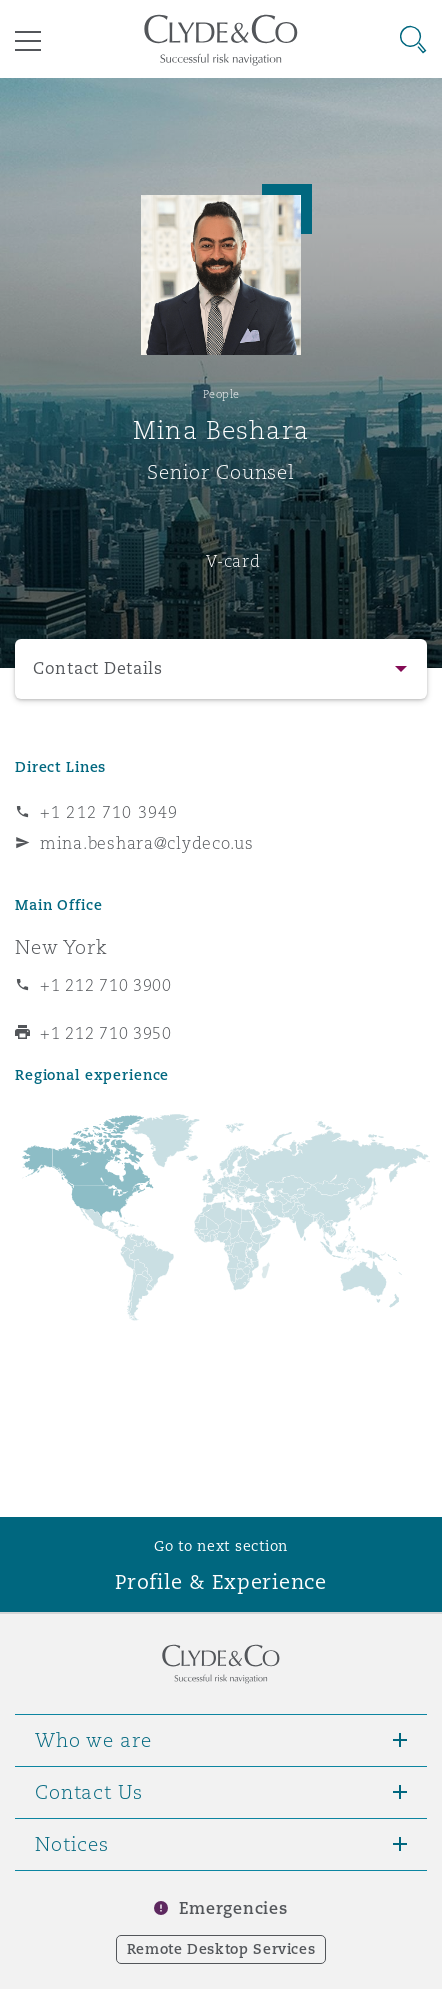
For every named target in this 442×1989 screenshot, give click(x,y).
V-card (233, 561)
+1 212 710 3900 (106, 985)
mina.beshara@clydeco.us (147, 843)
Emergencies (233, 1908)
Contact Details (98, 668)
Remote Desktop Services (221, 1949)
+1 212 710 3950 (106, 1033)
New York (61, 947)
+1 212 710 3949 (109, 812)
